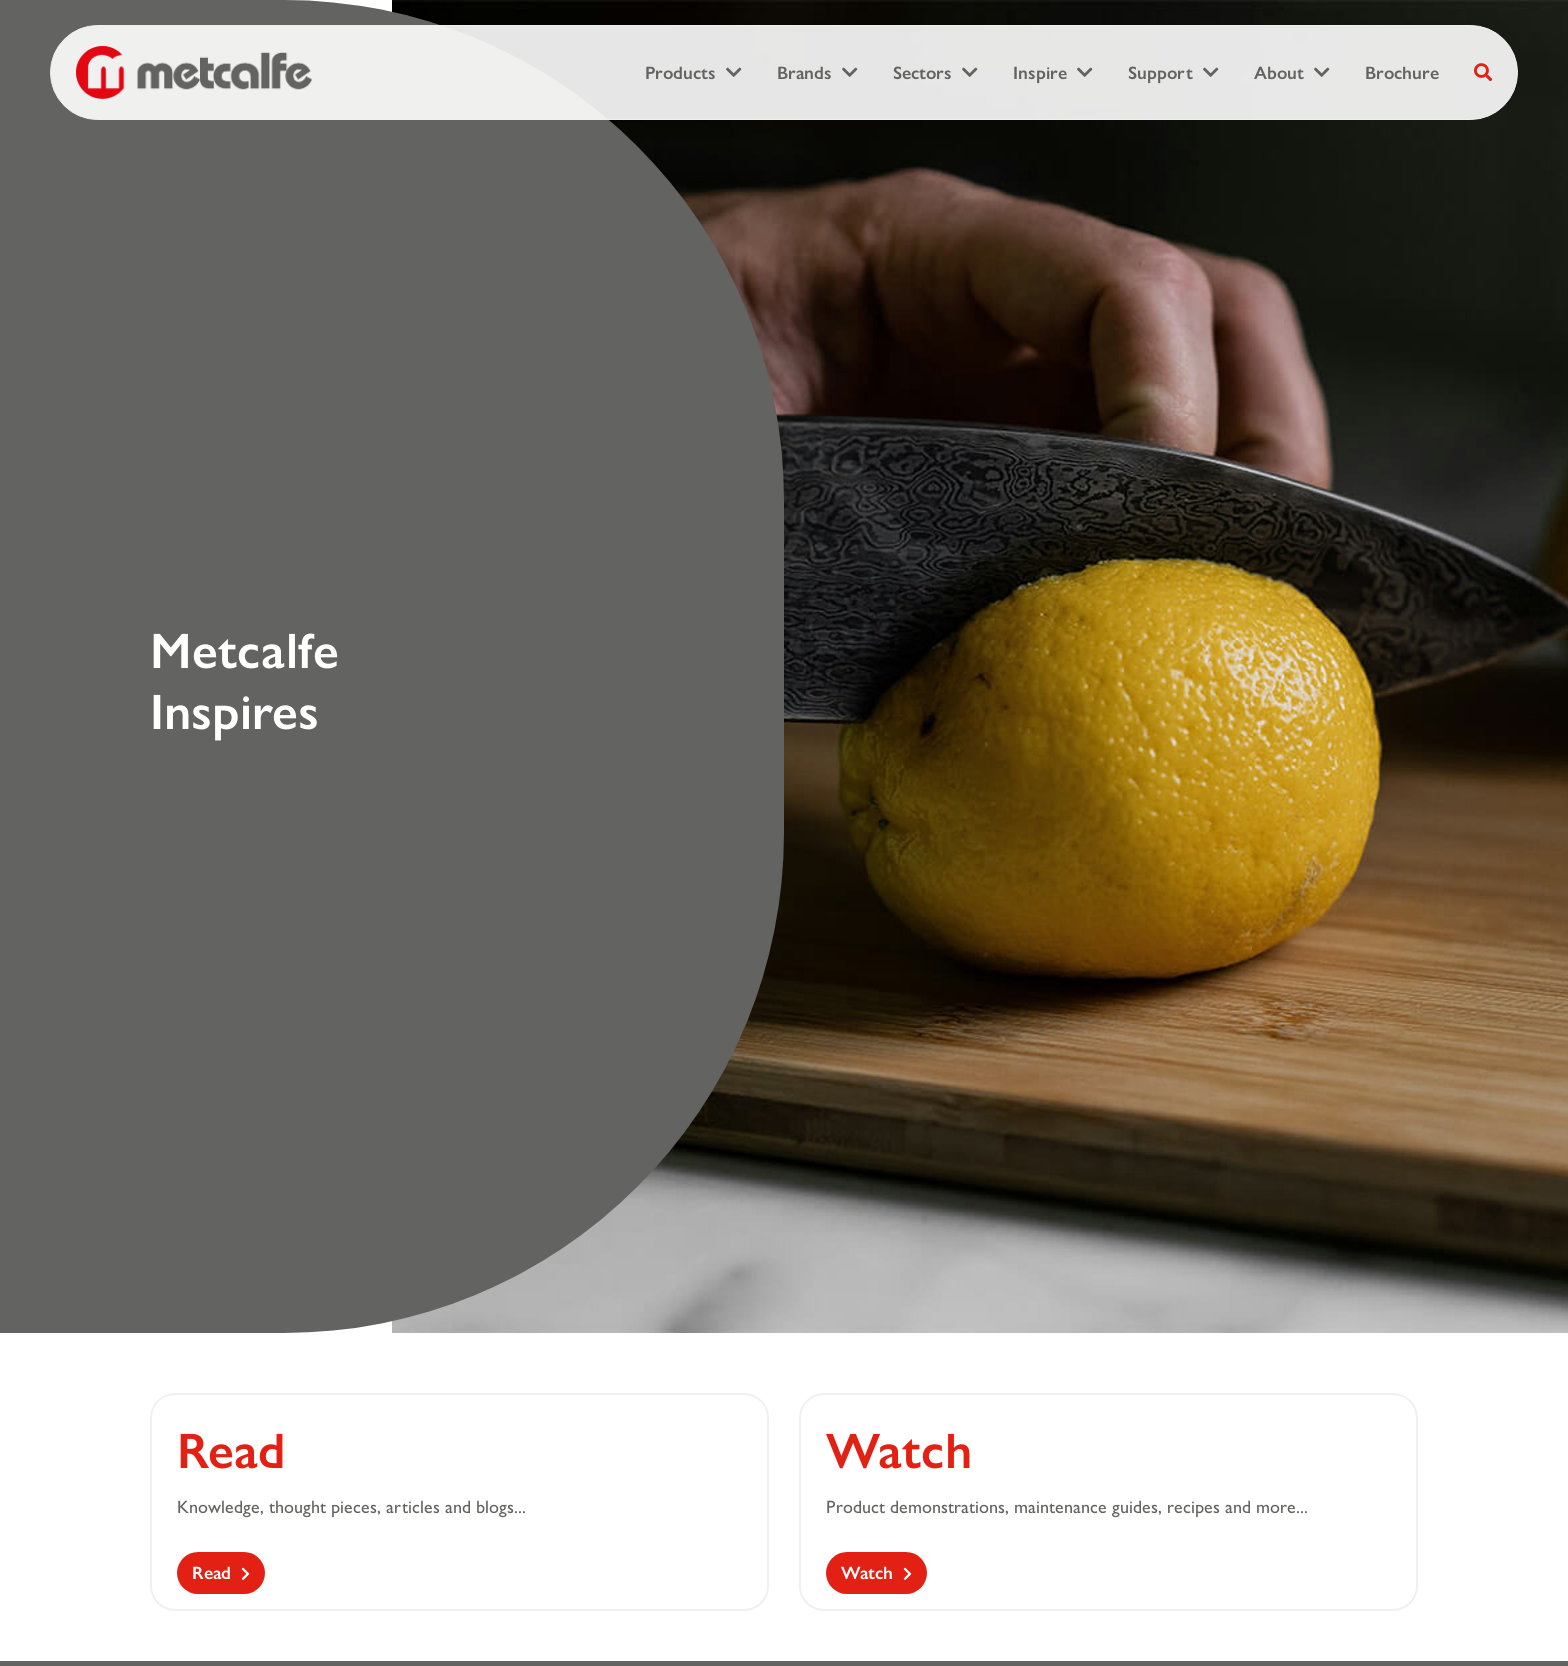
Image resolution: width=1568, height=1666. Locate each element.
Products (680, 73)
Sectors (922, 73)
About (1279, 73)
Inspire (1040, 73)
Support (1160, 73)
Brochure (1402, 73)
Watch (867, 1573)
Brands (804, 73)
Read (211, 1573)
